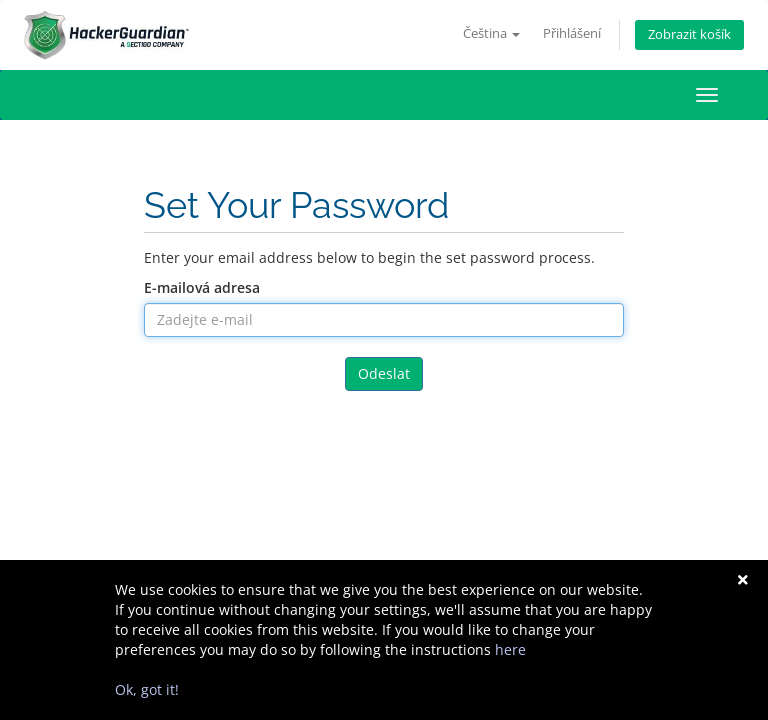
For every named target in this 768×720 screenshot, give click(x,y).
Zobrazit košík (689, 34)
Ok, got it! (147, 689)
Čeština (491, 33)
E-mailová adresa (202, 287)
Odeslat (384, 373)
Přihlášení (572, 33)
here (510, 649)
